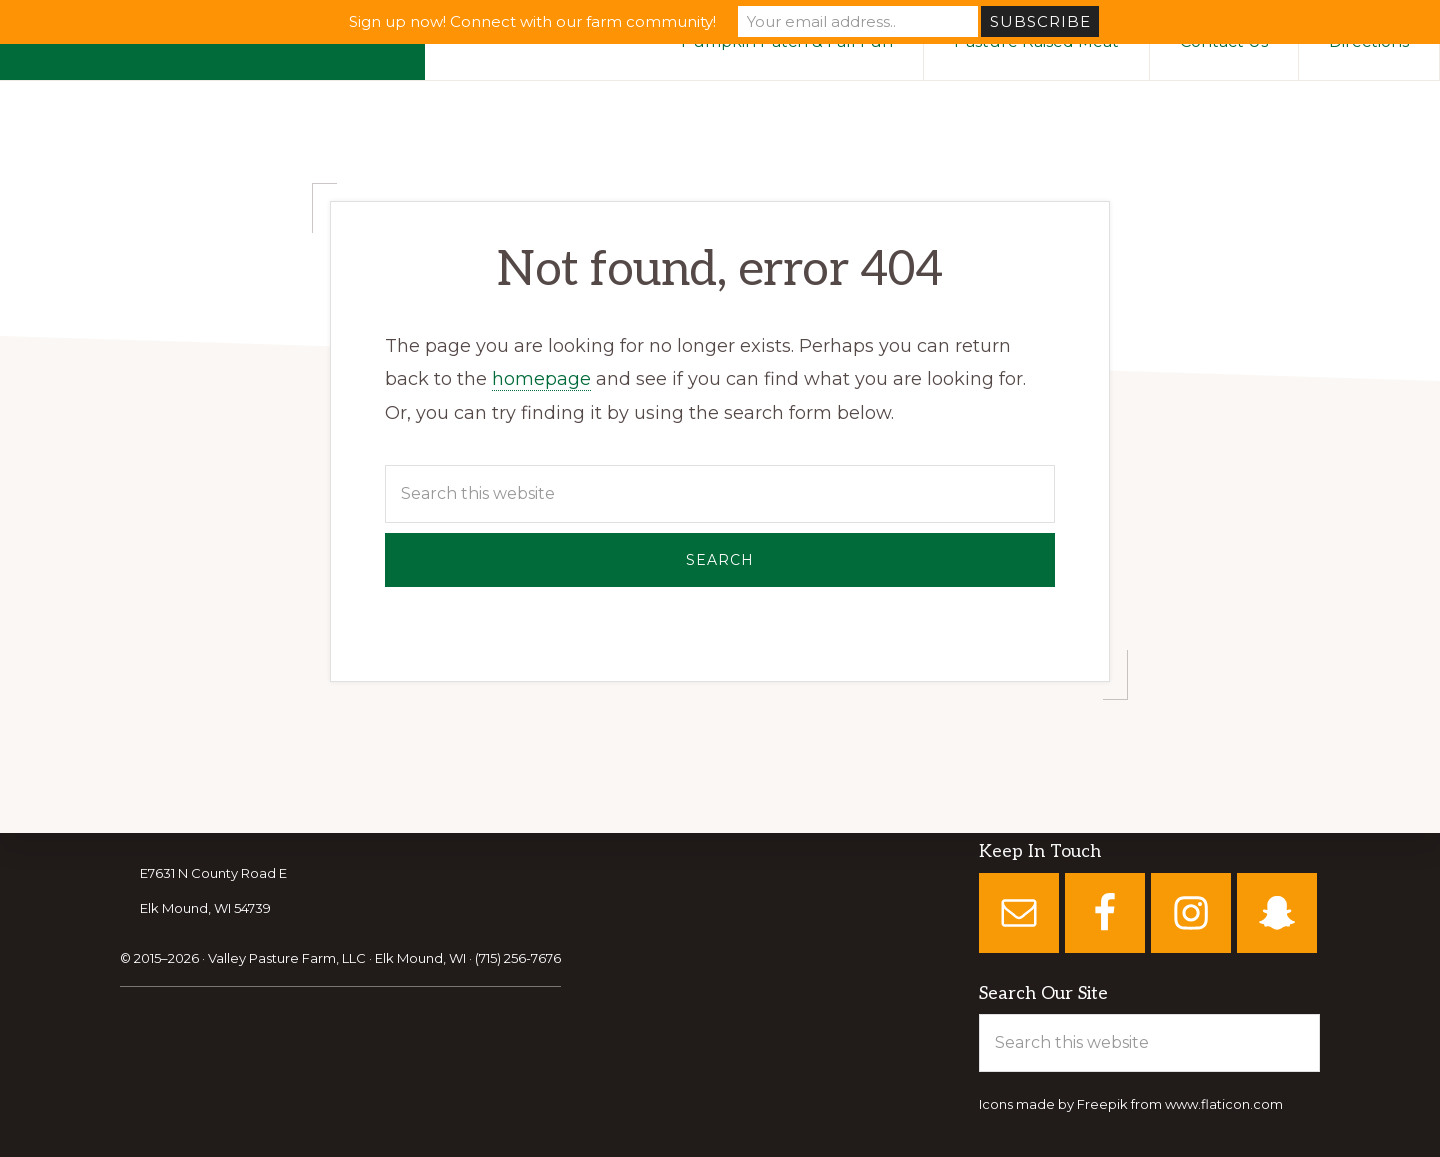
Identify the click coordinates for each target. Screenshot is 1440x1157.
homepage (541, 379)
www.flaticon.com (1224, 1105)
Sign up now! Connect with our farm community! (532, 21)
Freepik (1102, 1105)
